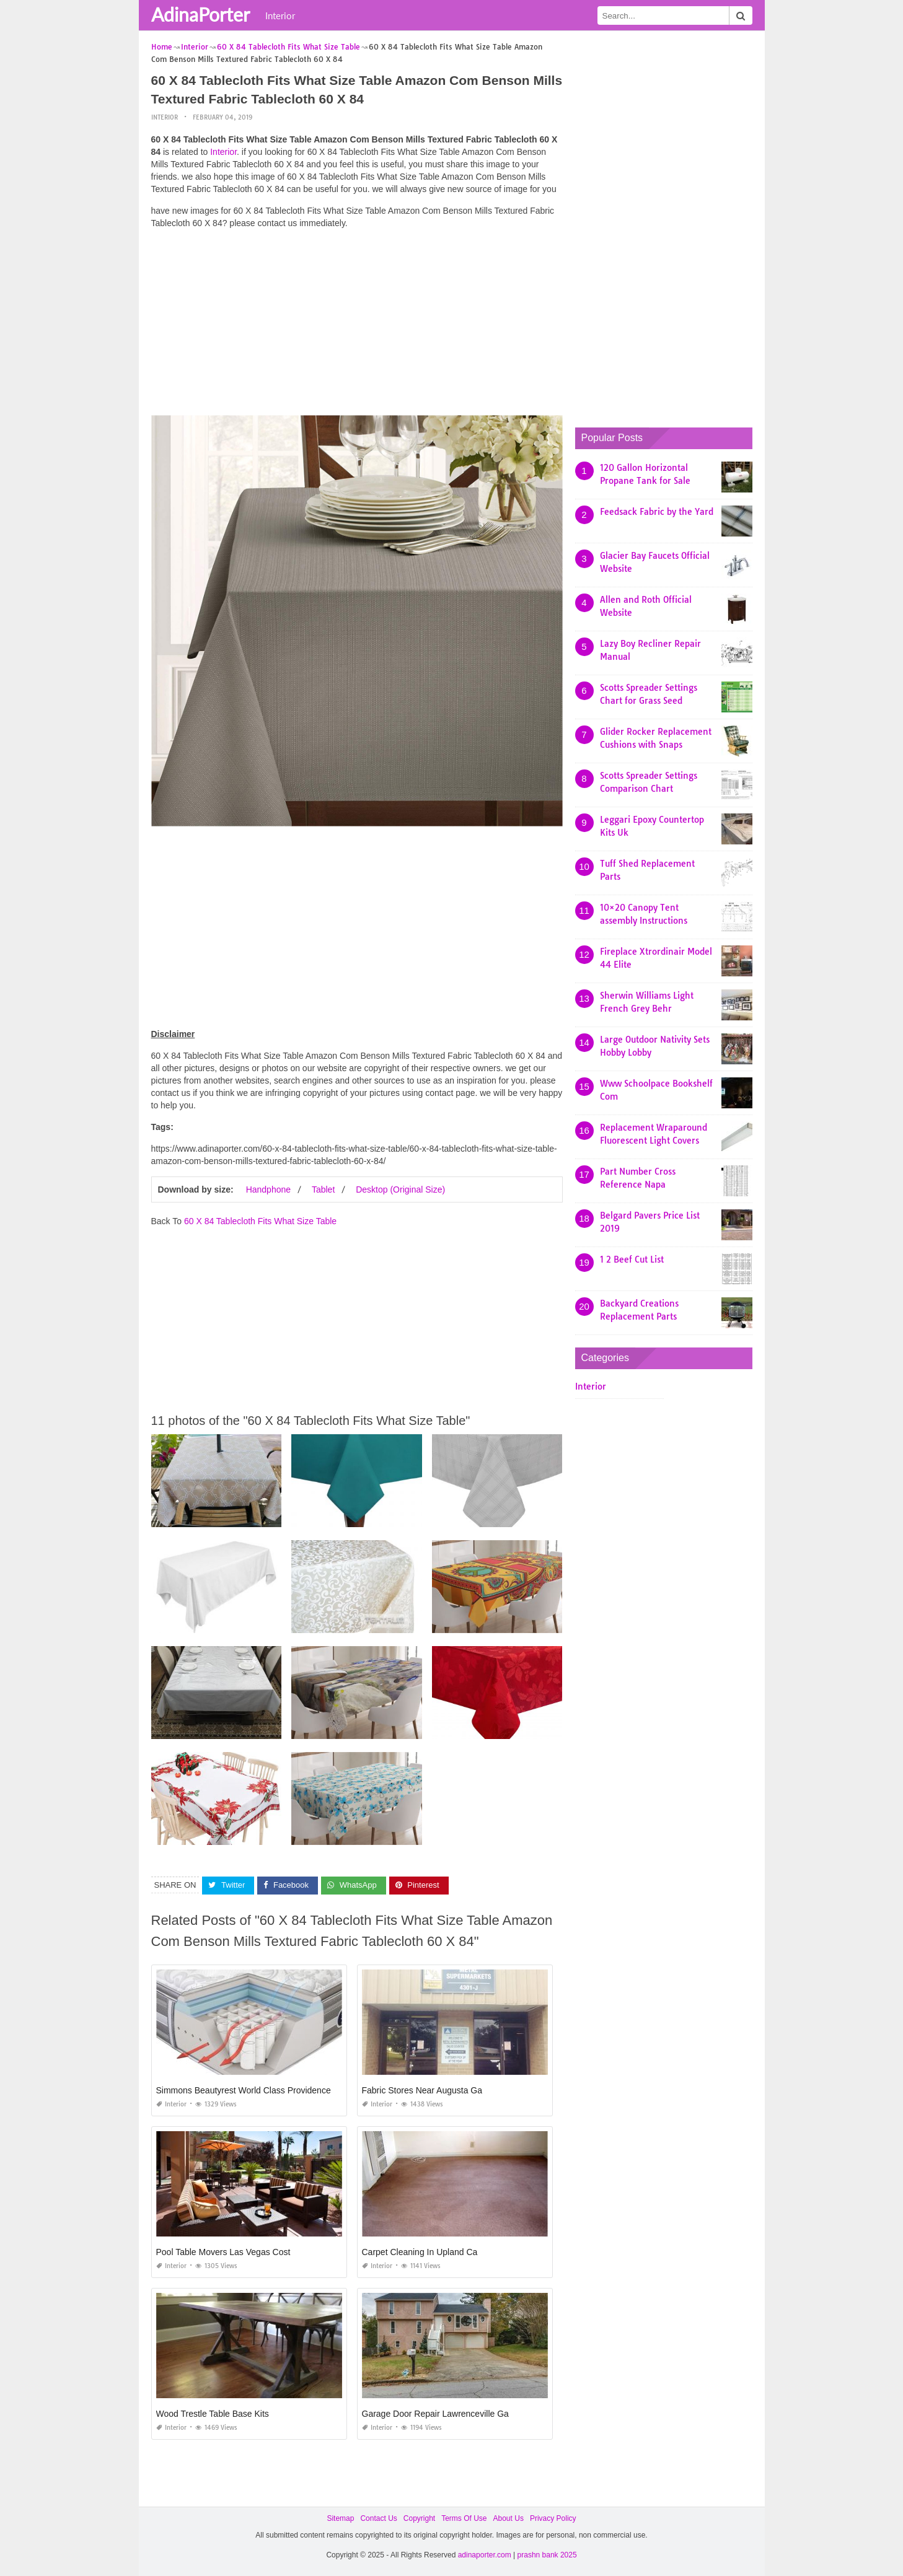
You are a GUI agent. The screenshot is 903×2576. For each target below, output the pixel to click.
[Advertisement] (357, 325)
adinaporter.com (484, 2555)
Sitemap (340, 2518)
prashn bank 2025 (547, 2555)
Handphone (268, 1189)
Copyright (419, 2518)
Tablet (323, 1189)
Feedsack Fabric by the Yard (656, 511)
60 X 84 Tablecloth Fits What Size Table (260, 1221)
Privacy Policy (553, 2518)
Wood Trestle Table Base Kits (212, 2414)
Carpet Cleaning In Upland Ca (420, 2252)
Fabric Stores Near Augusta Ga (422, 2090)
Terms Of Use (464, 2518)
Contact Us (378, 2518)
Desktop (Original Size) (400, 1189)
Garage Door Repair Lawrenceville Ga (435, 2414)
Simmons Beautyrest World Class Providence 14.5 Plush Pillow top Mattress (303, 2090)
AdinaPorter (200, 14)
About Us (508, 2518)
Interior (280, 15)
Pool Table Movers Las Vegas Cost (223, 2252)
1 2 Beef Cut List (632, 1259)
